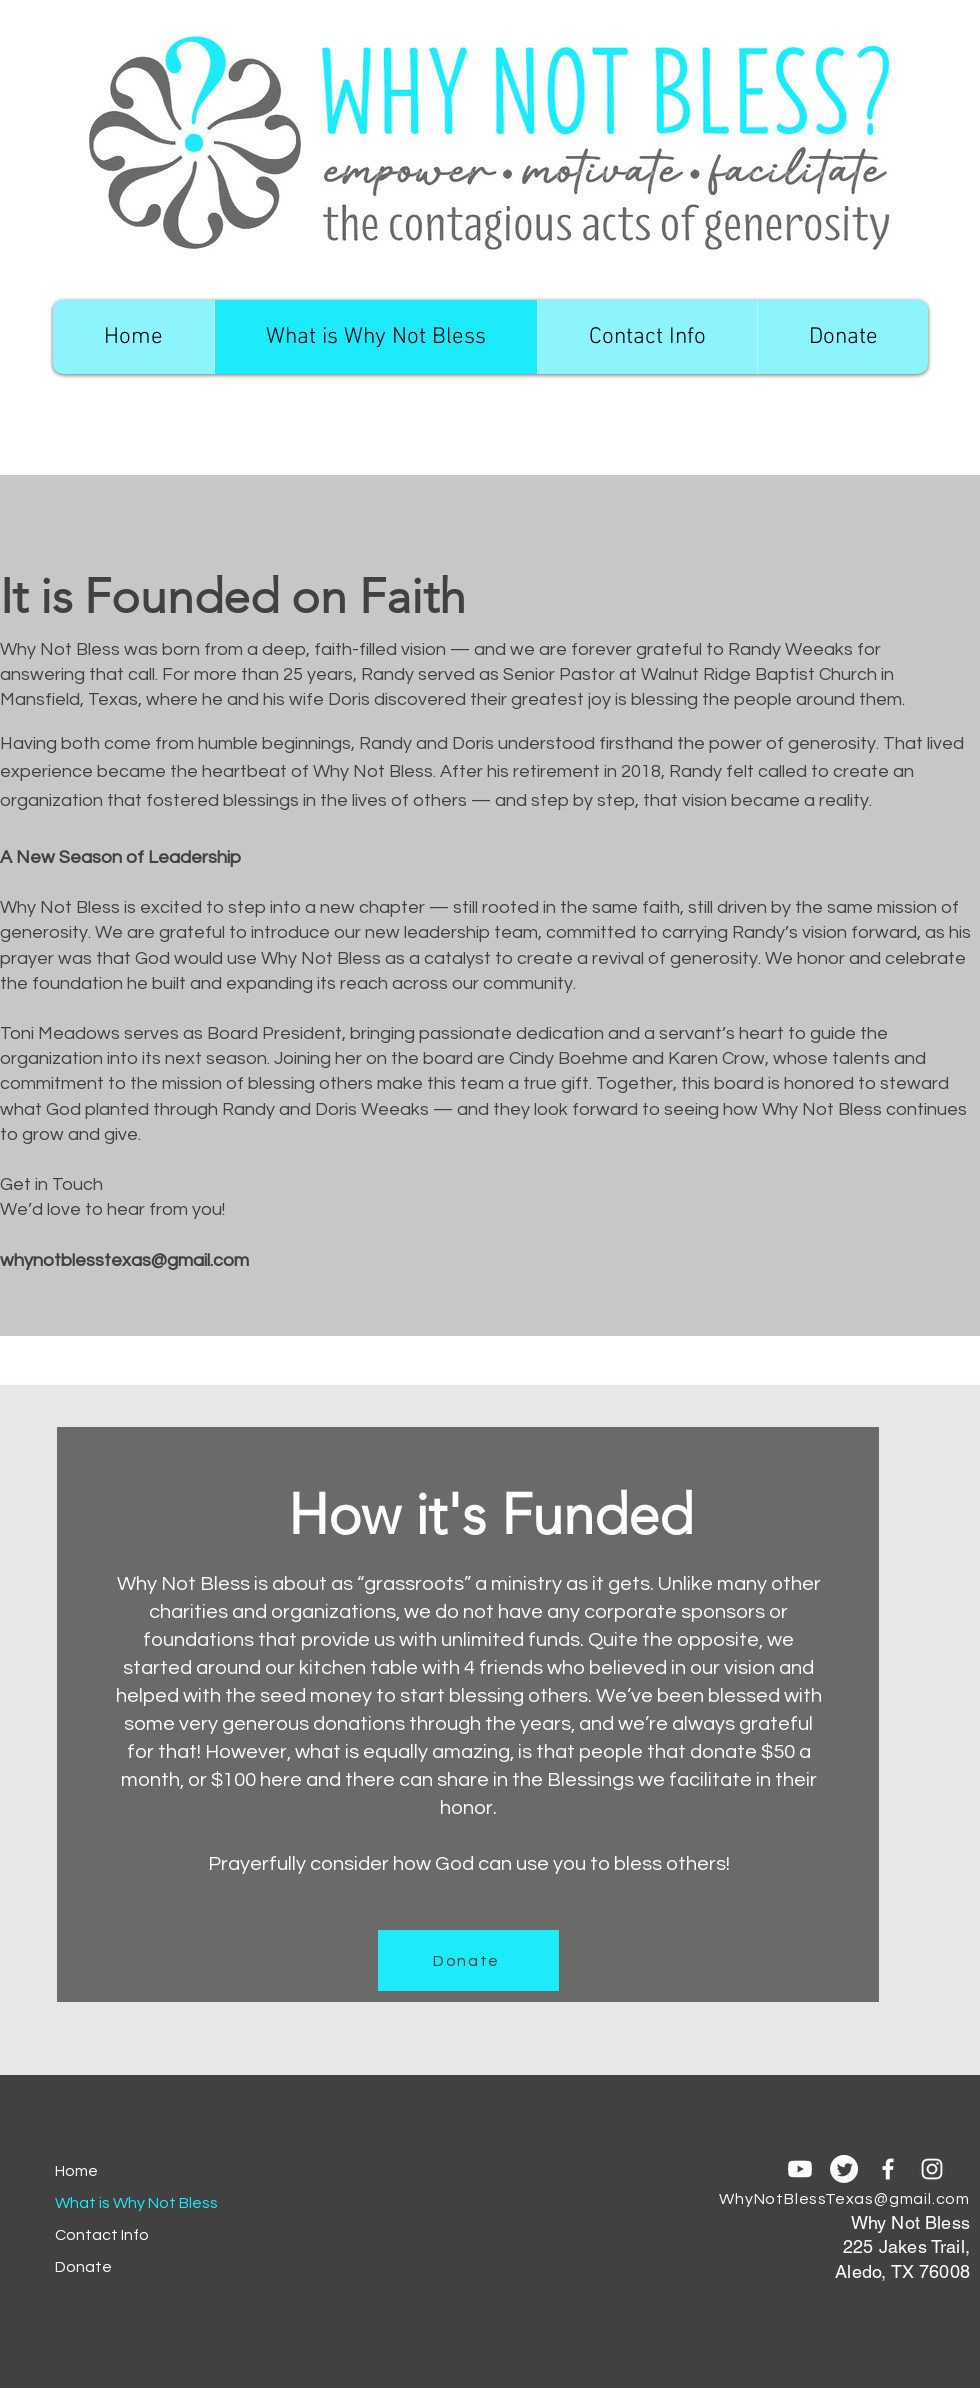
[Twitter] (844, 2169)
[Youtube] (800, 2169)
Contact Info (102, 2235)
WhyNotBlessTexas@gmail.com (844, 2199)
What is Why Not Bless (125, 2203)
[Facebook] (888, 2169)
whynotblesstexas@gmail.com (124, 1260)
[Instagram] (932, 2169)
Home (76, 2171)
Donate (83, 2267)
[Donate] (468, 1960)
